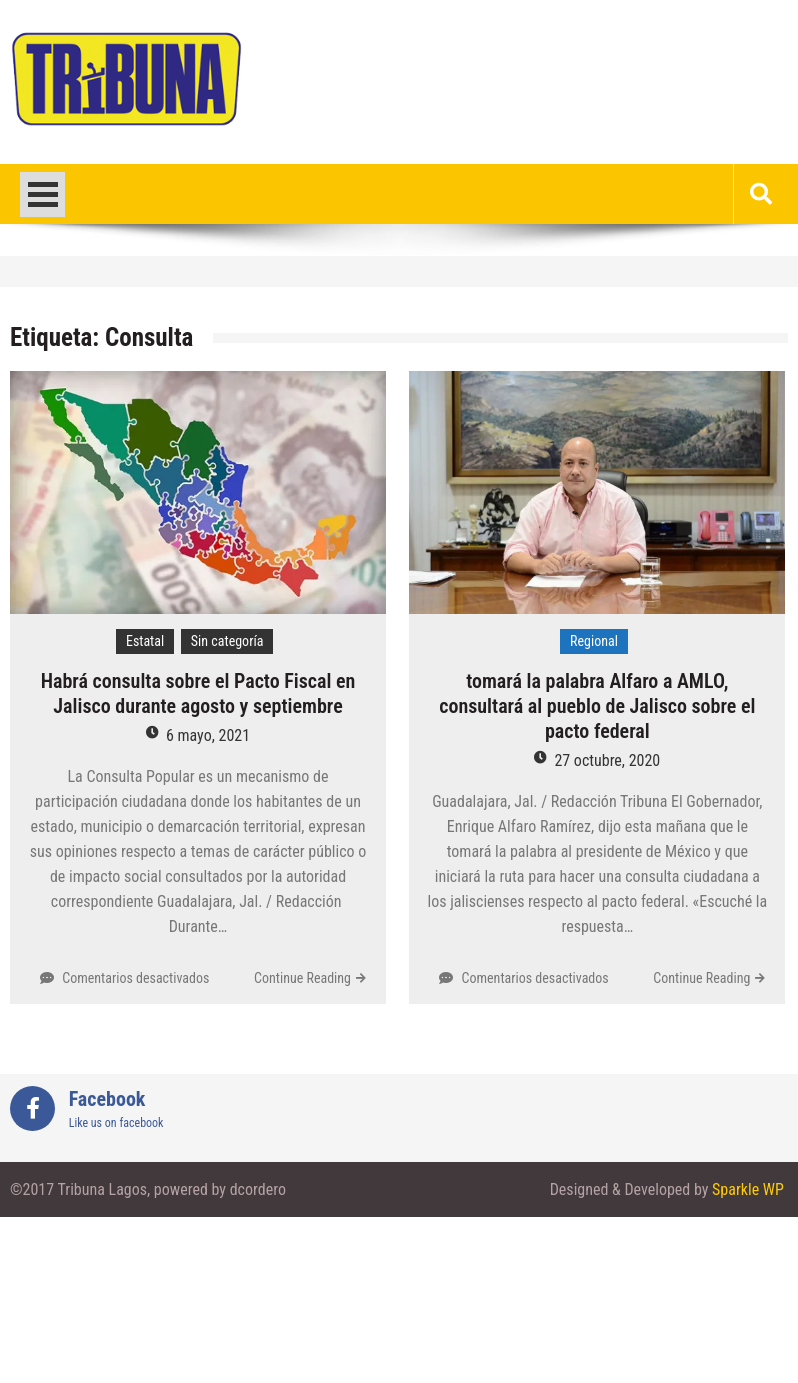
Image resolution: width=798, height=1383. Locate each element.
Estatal (145, 641)
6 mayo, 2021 (208, 735)
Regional (594, 641)
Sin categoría (227, 641)
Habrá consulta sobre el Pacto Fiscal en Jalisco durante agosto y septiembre (198, 693)
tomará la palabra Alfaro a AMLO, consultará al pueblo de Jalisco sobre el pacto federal (597, 706)
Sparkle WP (748, 1189)
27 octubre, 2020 (607, 760)
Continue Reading (302, 978)
